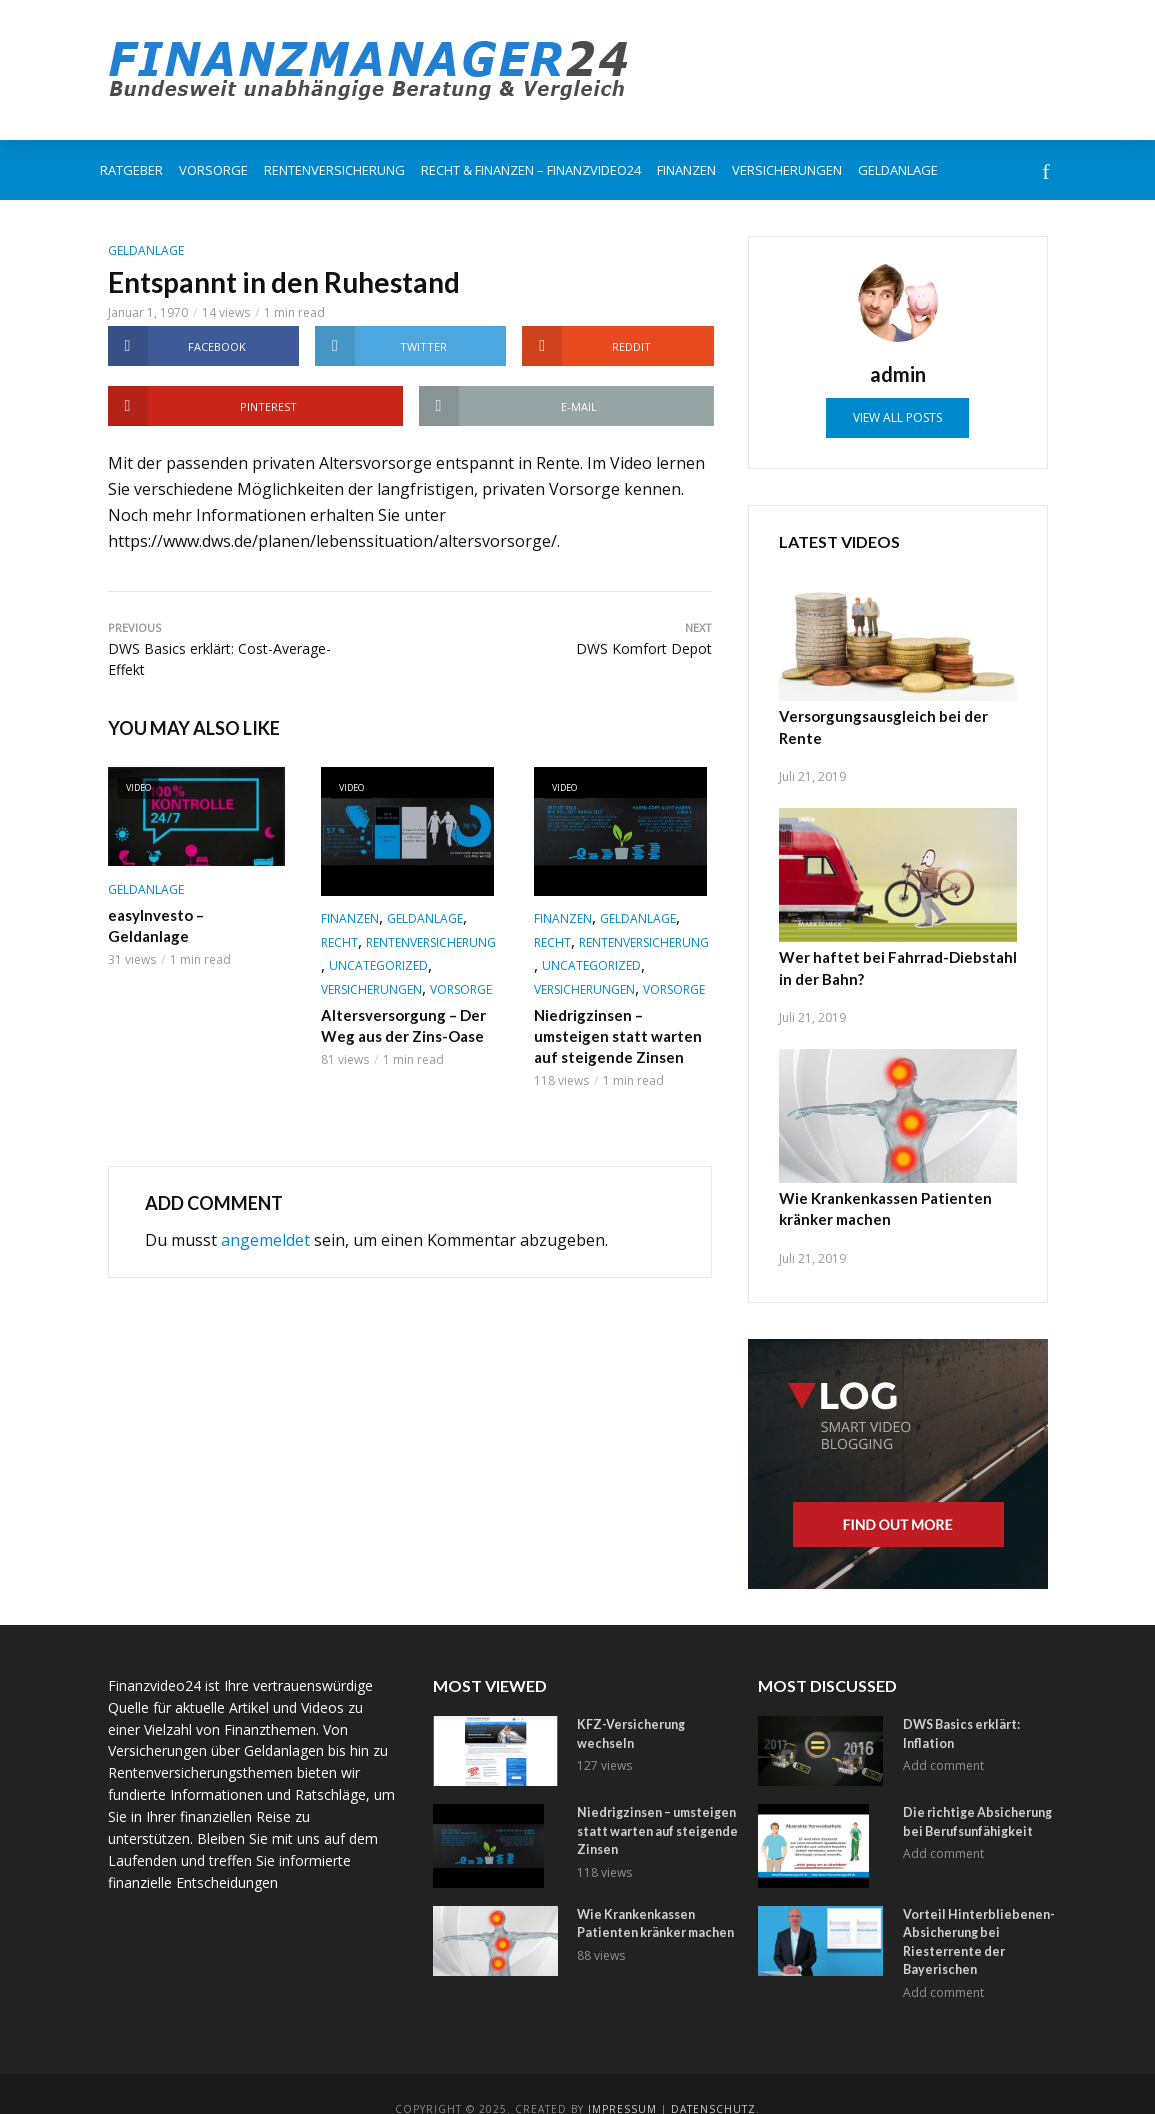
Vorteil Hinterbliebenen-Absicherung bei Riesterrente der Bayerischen (971, 1912)
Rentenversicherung (334, 170)
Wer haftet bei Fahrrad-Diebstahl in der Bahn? (891, 943)
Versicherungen (787, 170)
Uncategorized (378, 965)
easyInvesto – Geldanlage (193, 914)
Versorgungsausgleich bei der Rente (898, 715)
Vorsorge (213, 170)
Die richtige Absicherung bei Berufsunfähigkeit (981, 1793)
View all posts (897, 417)
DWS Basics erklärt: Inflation (982, 1696)
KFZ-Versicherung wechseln (655, 1696)
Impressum (622, 2079)
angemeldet (265, 1237)
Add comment (943, 1718)
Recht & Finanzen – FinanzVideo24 (531, 170)
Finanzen (686, 170)
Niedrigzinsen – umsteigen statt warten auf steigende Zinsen (622, 1034)
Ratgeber (131, 170)
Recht (339, 942)
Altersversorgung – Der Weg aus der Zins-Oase (399, 1024)
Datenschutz (713, 2079)
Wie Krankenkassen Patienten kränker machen (880, 1181)
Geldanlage (898, 170)
